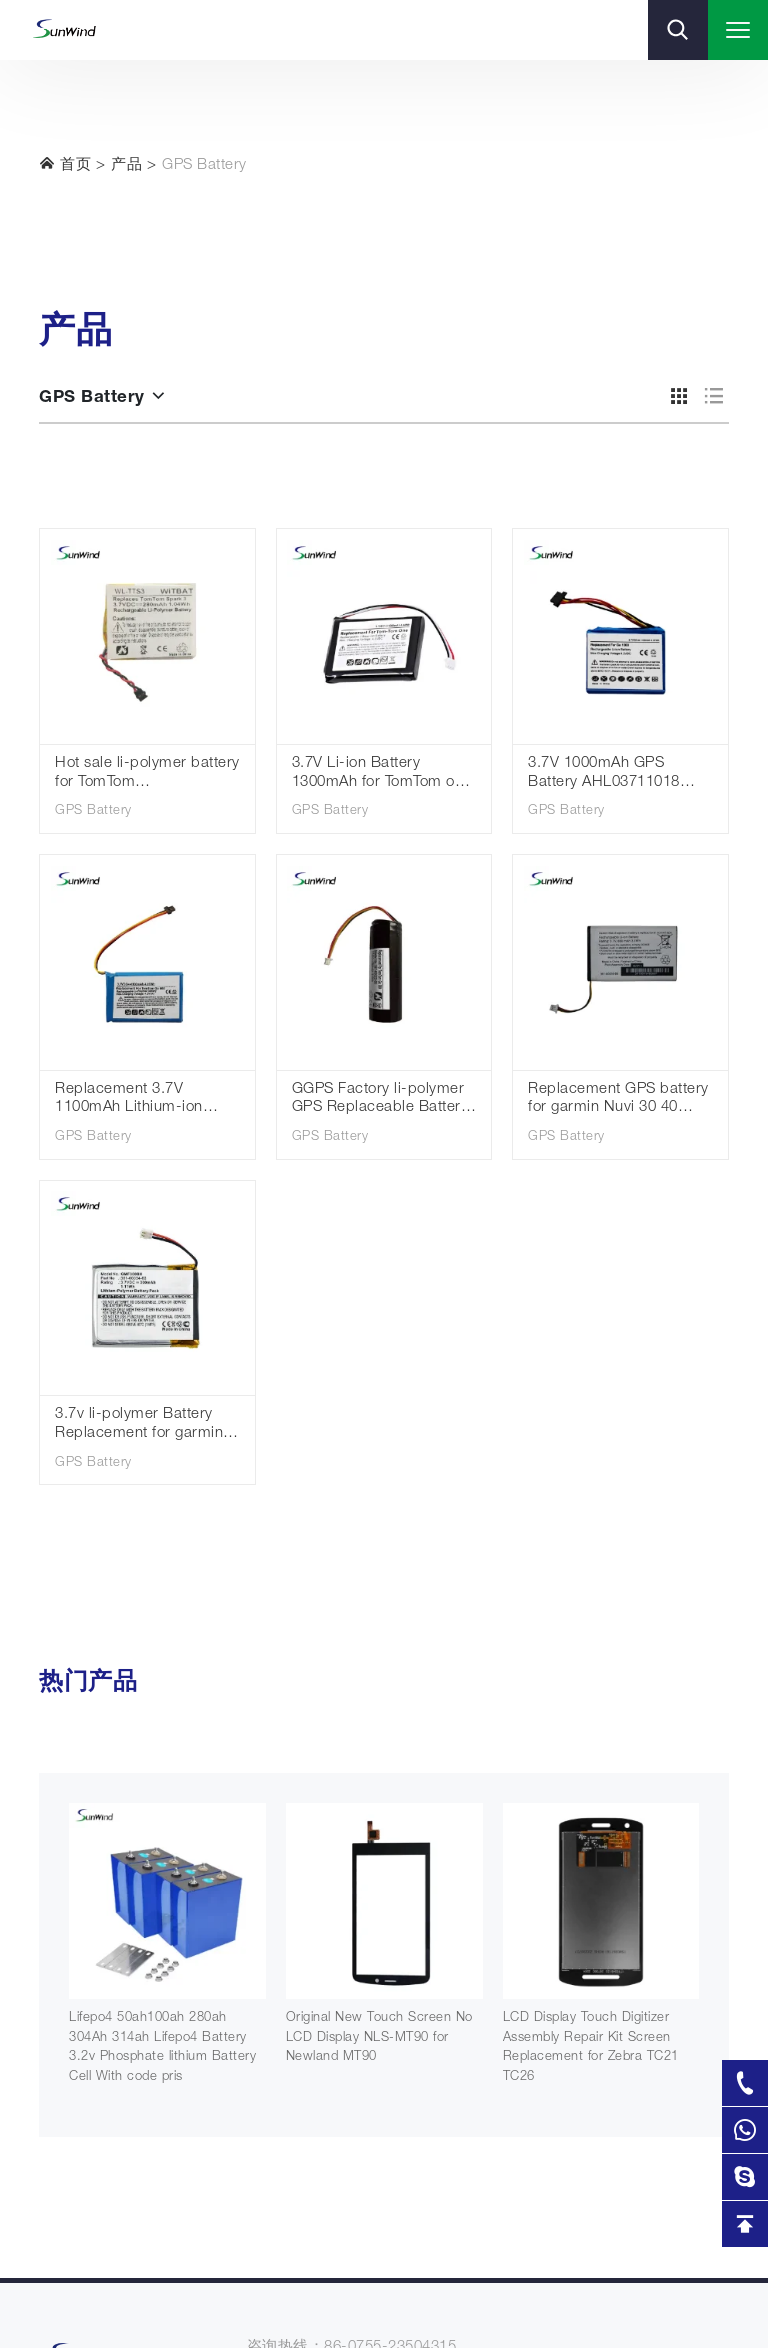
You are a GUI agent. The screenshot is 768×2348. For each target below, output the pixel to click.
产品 (126, 165)
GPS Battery (204, 165)
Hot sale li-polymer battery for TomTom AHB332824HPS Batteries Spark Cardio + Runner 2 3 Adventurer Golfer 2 (147, 774)
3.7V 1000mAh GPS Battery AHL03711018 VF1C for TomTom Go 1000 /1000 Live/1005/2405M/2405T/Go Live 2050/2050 (620, 774)
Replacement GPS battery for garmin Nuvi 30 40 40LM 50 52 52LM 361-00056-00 (618, 1100)
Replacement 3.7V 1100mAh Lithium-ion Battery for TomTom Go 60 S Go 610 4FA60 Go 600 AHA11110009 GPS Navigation (145, 1100)
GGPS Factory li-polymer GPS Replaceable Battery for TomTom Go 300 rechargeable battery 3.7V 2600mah (382, 1100)
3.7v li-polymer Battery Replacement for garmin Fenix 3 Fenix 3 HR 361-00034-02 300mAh (139, 1425)
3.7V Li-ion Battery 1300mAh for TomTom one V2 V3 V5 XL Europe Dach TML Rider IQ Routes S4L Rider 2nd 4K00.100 (382, 774)
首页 (65, 164)
